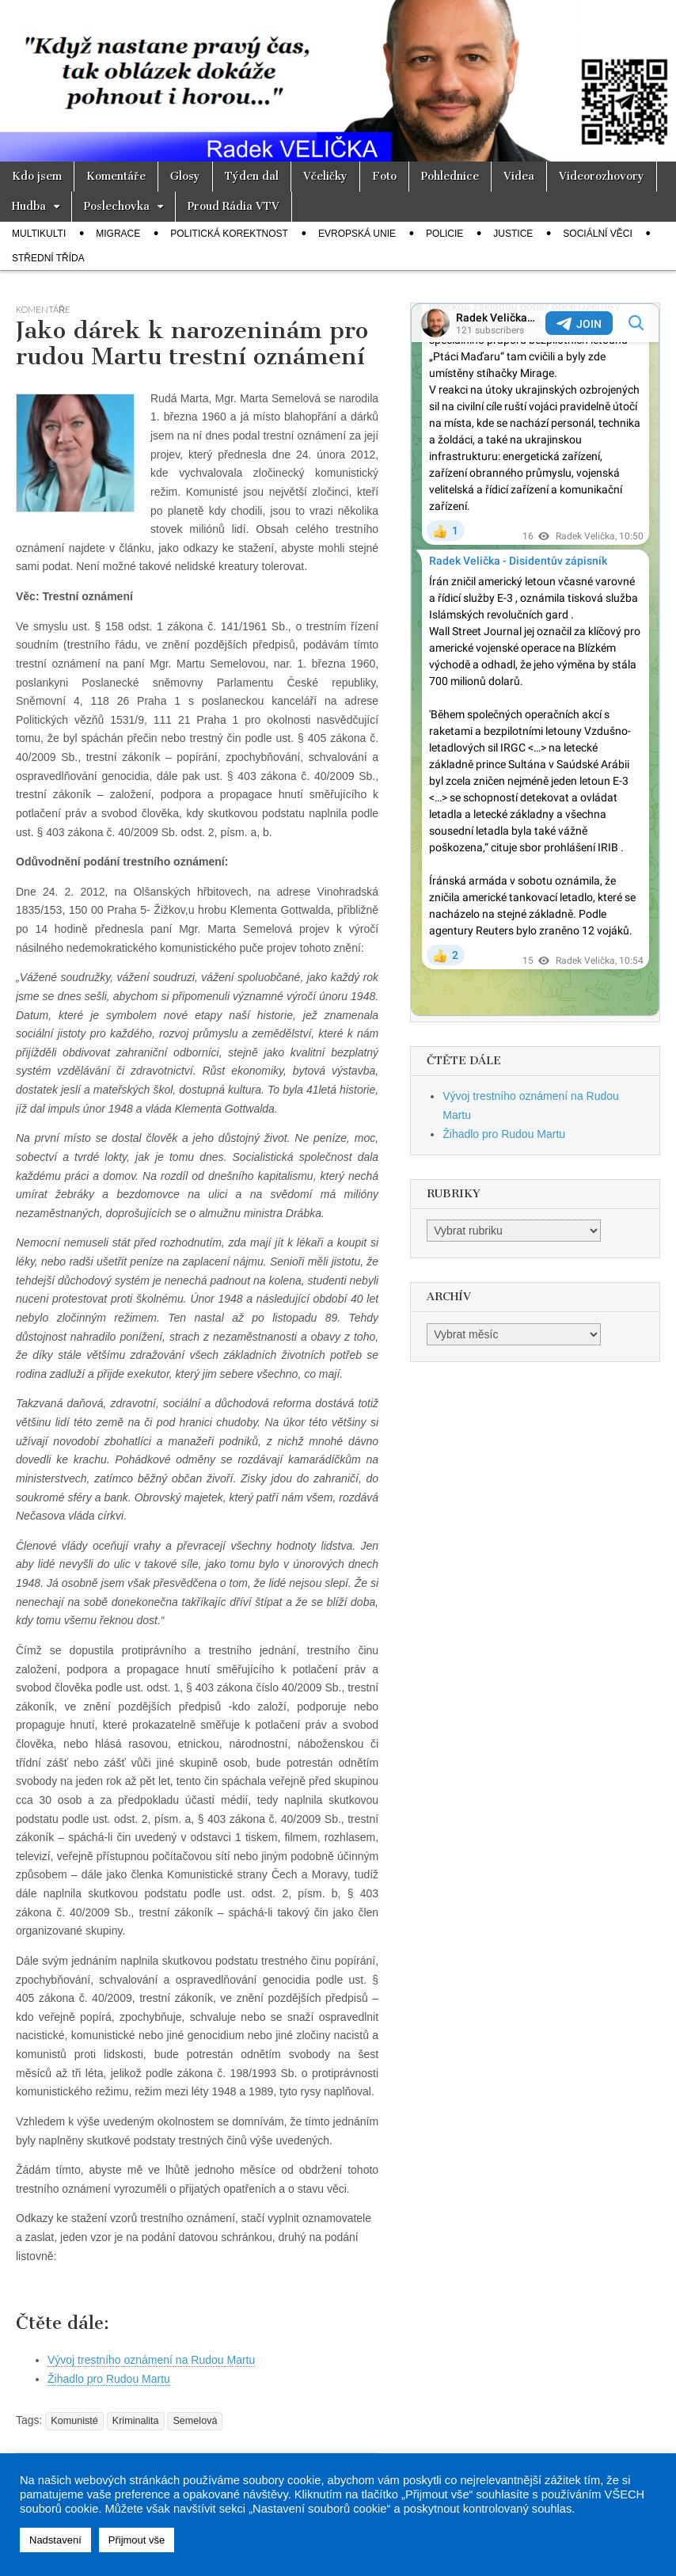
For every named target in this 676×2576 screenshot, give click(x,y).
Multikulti (39, 233)
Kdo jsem (37, 176)
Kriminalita (135, 2420)
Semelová (195, 2420)
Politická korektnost (229, 233)
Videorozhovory (601, 176)
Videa (518, 176)
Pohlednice (450, 176)
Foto (384, 176)
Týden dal (252, 176)
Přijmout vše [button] (136, 2540)
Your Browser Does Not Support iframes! (535, 659)
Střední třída (48, 258)
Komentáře (116, 176)
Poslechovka (117, 206)
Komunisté (74, 2420)
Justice (513, 233)
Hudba (29, 206)
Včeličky (325, 176)
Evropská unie (357, 233)
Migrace (118, 233)
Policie (444, 233)
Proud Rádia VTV (233, 206)
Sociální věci (597, 233)
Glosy (185, 176)
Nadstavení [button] (55, 2540)
